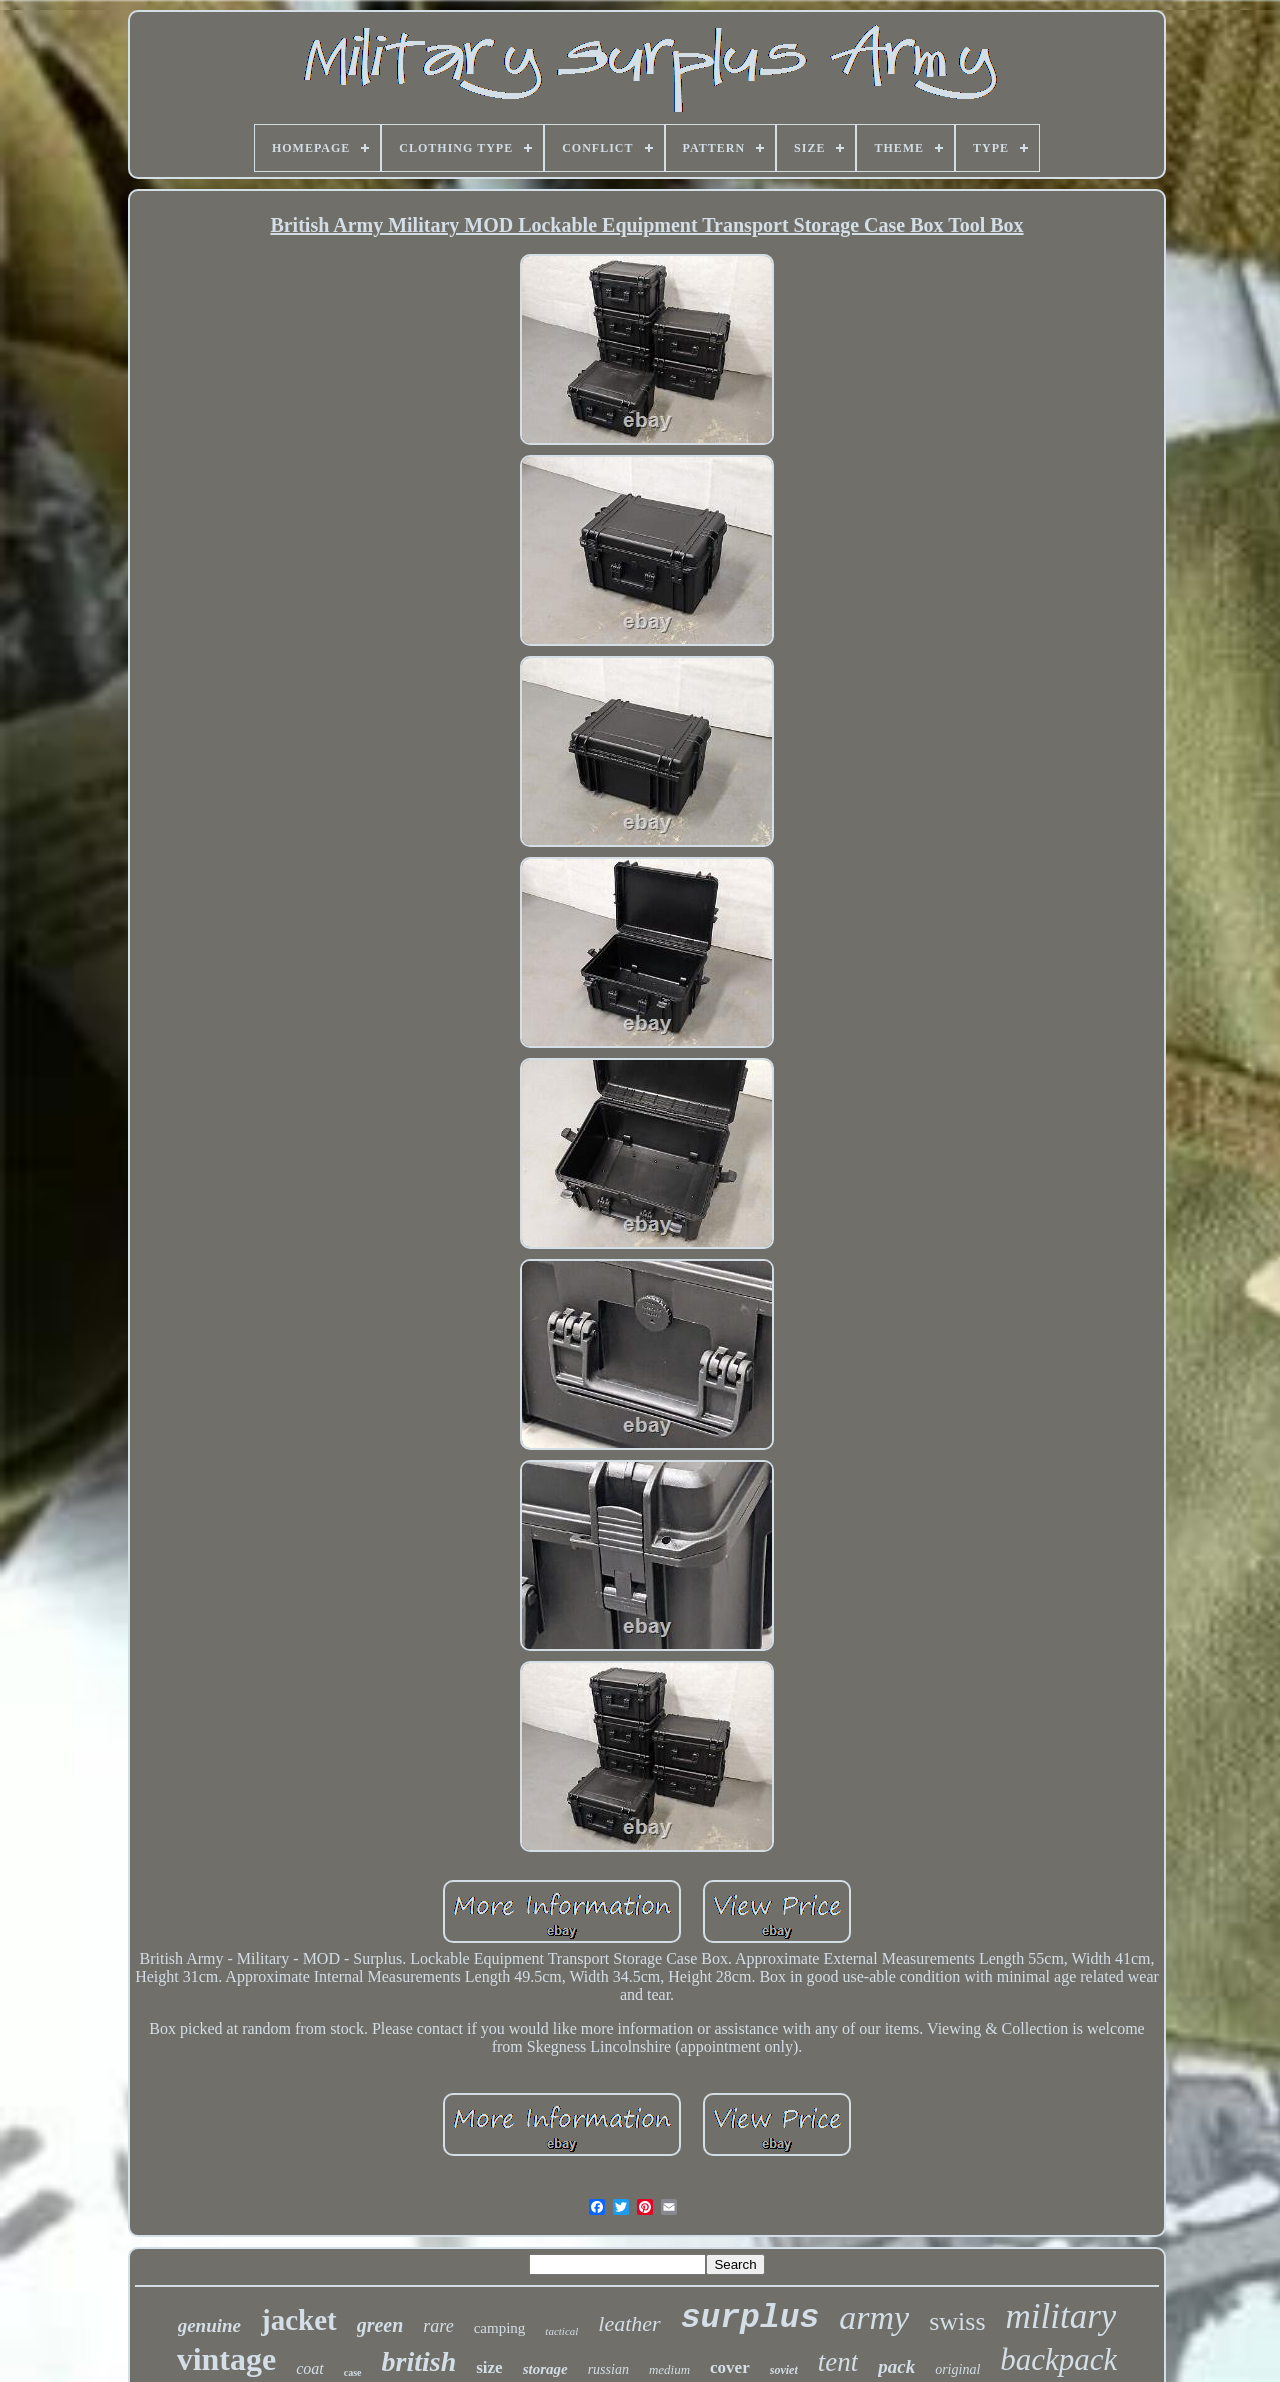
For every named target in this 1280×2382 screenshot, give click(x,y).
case (353, 2372)
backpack (1058, 2359)
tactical (561, 2331)
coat (310, 2368)
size (489, 2367)
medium (669, 2369)
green (380, 2325)
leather (629, 2323)
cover (730, 2367)
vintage (227, 2359)
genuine (209, 2325)
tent (838, 2362)
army (874, 2317)
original (957, 2369)
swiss (957, 2321)
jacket (299, 2320)
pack (896, 2366)
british (419, 2361)
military (1061, 2316)
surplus (750, 2318)
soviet (784, 2370)
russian (608, 2369)
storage (545, 2369)
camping (500, 2328)
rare (438, 2326)
